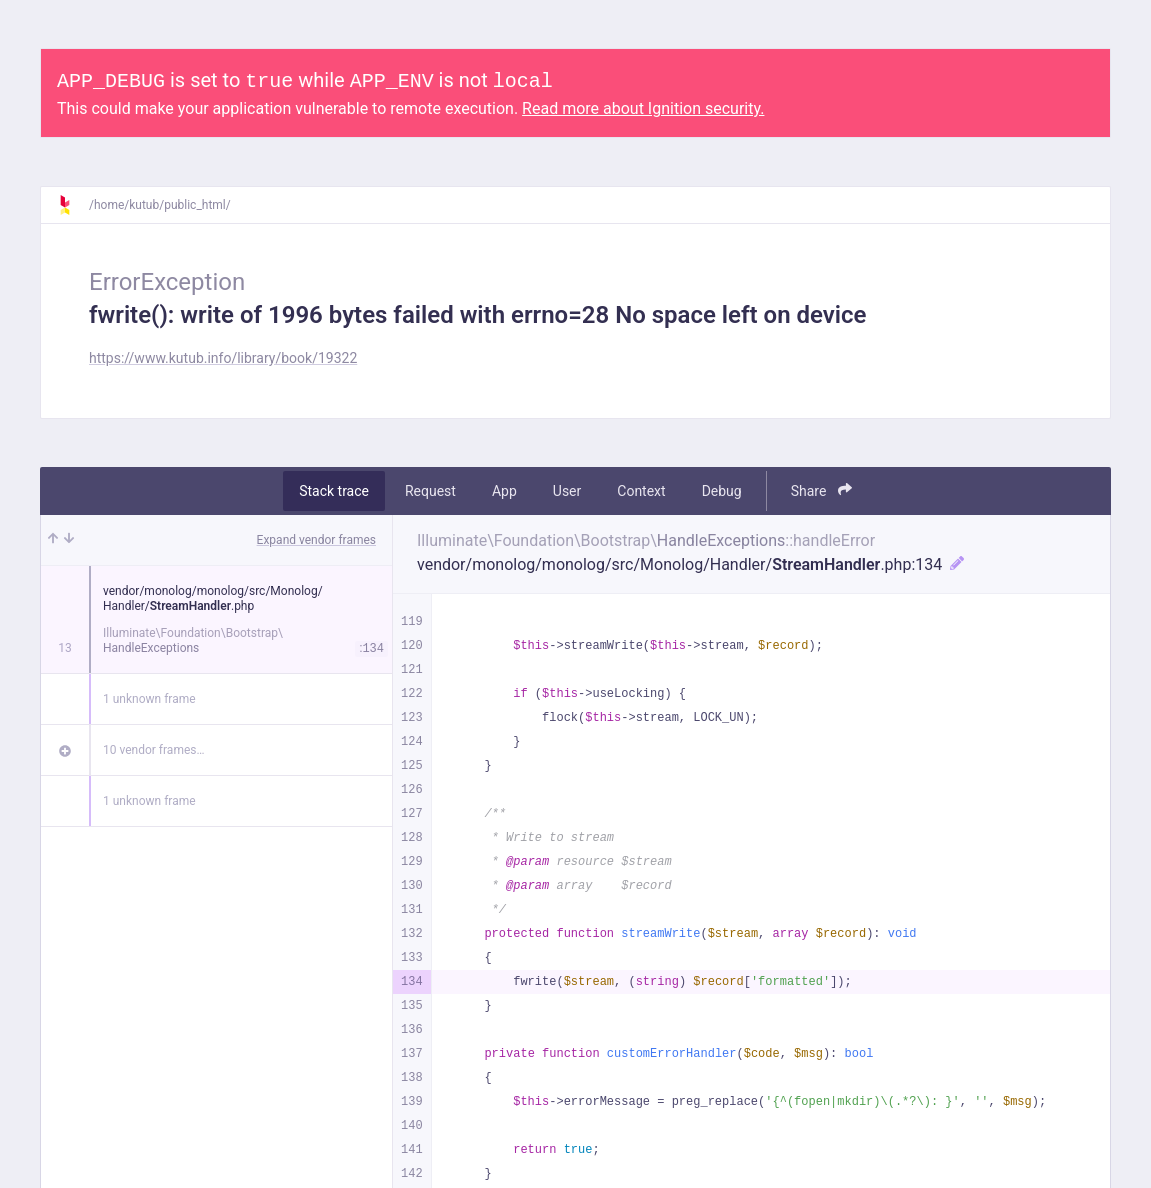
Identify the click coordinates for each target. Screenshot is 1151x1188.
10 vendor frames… (153, 750)
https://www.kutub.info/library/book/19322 (223, 358)
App (504, 491)
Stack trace (334, 491)
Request (430, 491)
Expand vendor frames (316, 540)
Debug (722, 491)
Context (641, 491)
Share (821, 490)
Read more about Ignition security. (643, 108)
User (567, 491)
